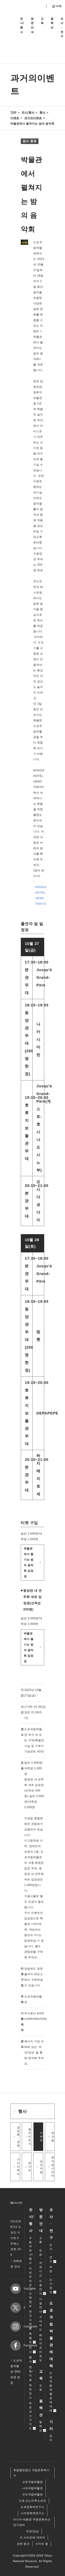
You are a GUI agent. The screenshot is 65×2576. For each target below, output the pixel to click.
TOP (13, 112)
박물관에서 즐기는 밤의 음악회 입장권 (32, 1562)
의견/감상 (32, 2531)
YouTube (16, 2288)
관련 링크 (23, 2543)
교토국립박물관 (32, 2481)
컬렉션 (52, 23)
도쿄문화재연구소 (32, 2506)
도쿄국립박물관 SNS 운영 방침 (16, 2371)
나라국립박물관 (32, 2488)
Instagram (16, 2326)
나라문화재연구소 (32, 2513)
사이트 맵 (41, 2543)
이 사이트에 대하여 (32, 2537)
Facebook (16, 2345)
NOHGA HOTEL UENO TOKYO (40, 895)
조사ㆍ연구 (61, 27)
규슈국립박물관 (32, 2494)
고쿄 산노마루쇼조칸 (32, 2500)
